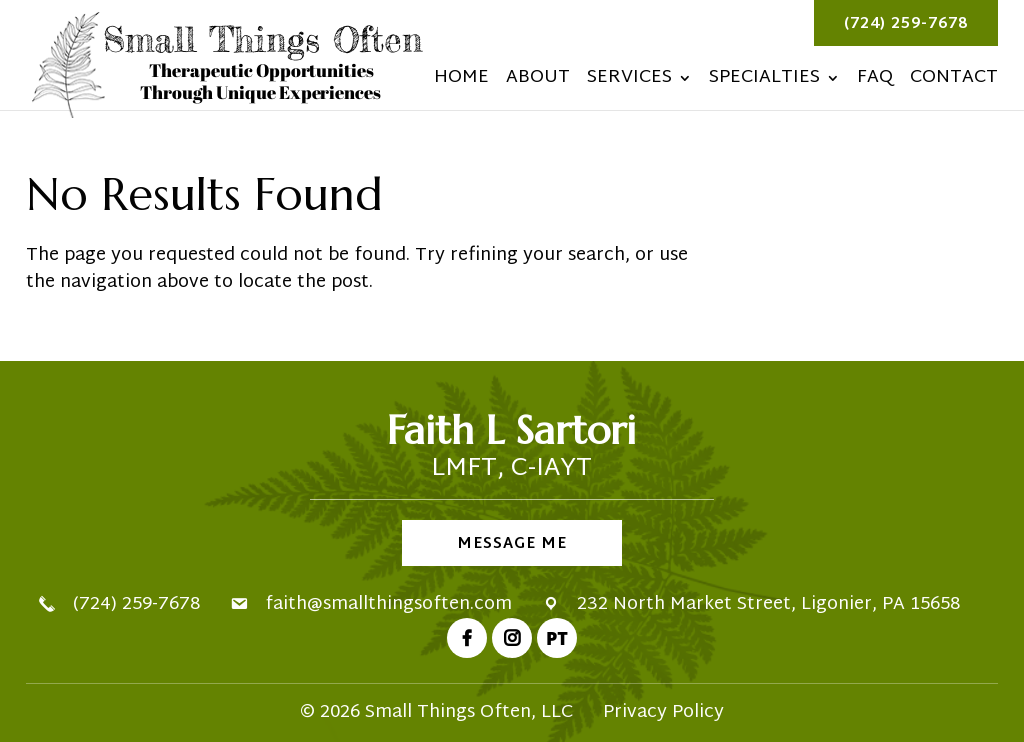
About (538, 82)
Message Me (512, 544)
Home (461, 82)
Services (629, 82)
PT (557, 638)
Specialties (764, 82)
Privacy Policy (663, 712)
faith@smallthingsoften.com (388, 604)
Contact (954, 82)
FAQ (875, 82)
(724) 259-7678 (906, 24)
